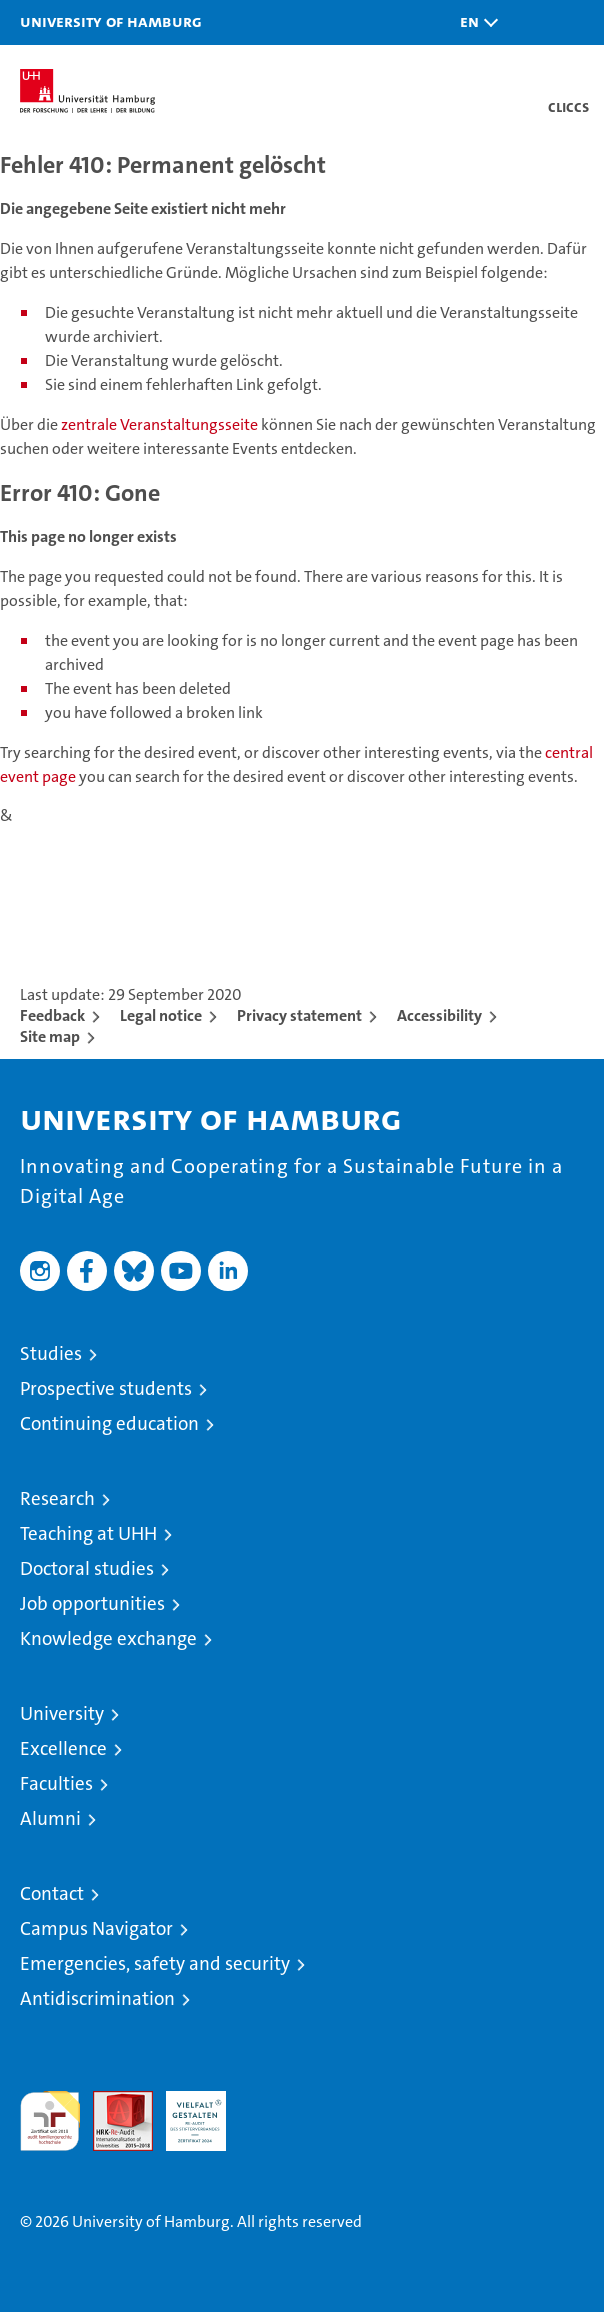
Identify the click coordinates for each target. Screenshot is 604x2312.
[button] (474, 22)
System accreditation (269, 2112)
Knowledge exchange (108, 1638)
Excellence (63, 1748)
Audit (112, 2101)
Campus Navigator (96, 1928)
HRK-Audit (185, 2112)
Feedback (52, 1015)
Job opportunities (92, 1603)
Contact (52, 1893)
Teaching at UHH (88, 1533)
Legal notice (161, 1015)
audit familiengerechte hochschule (50, 2121)
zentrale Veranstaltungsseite (161, 424)
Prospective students (106, 1388)
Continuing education (109, 1423)
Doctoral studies (87, 1568)
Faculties (56, 1783)
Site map (50, 1036)
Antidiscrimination (97, 1998)
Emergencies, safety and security (155, 1963)
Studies (51, 1353)
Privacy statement (299, 1015)
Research (57, 1498)
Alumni (50, 1818)
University (62, 1713)
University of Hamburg (111, 21)
